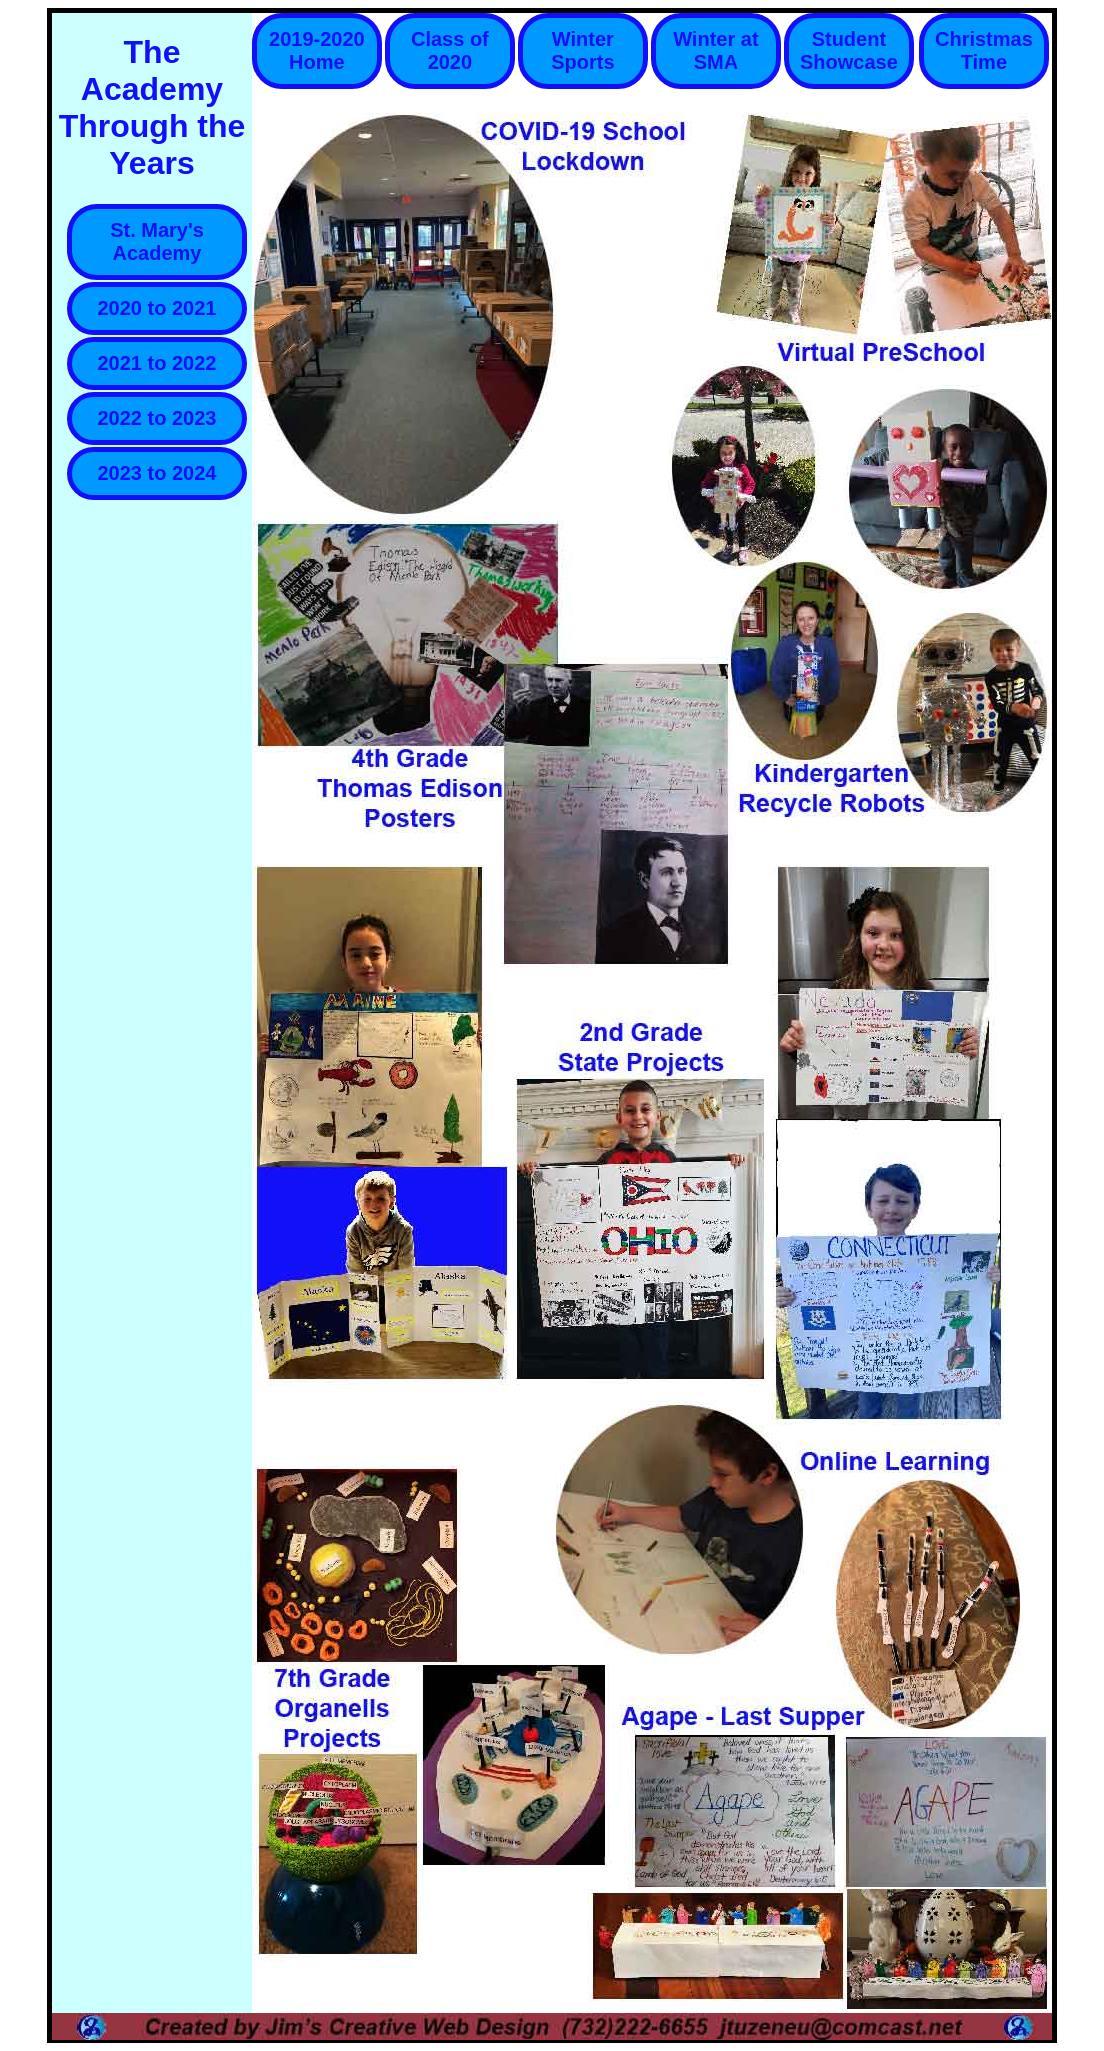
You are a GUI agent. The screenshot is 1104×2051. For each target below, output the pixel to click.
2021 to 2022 (157, 363)
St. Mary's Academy (157, 241)
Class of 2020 (450, 50)
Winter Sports (582, 50)
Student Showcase (849, 50)
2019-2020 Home (317, 50)
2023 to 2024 (157, 473)
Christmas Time (984, 50)
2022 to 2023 (157, 418)
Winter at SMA (715, 50)
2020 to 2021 (157, 308)
